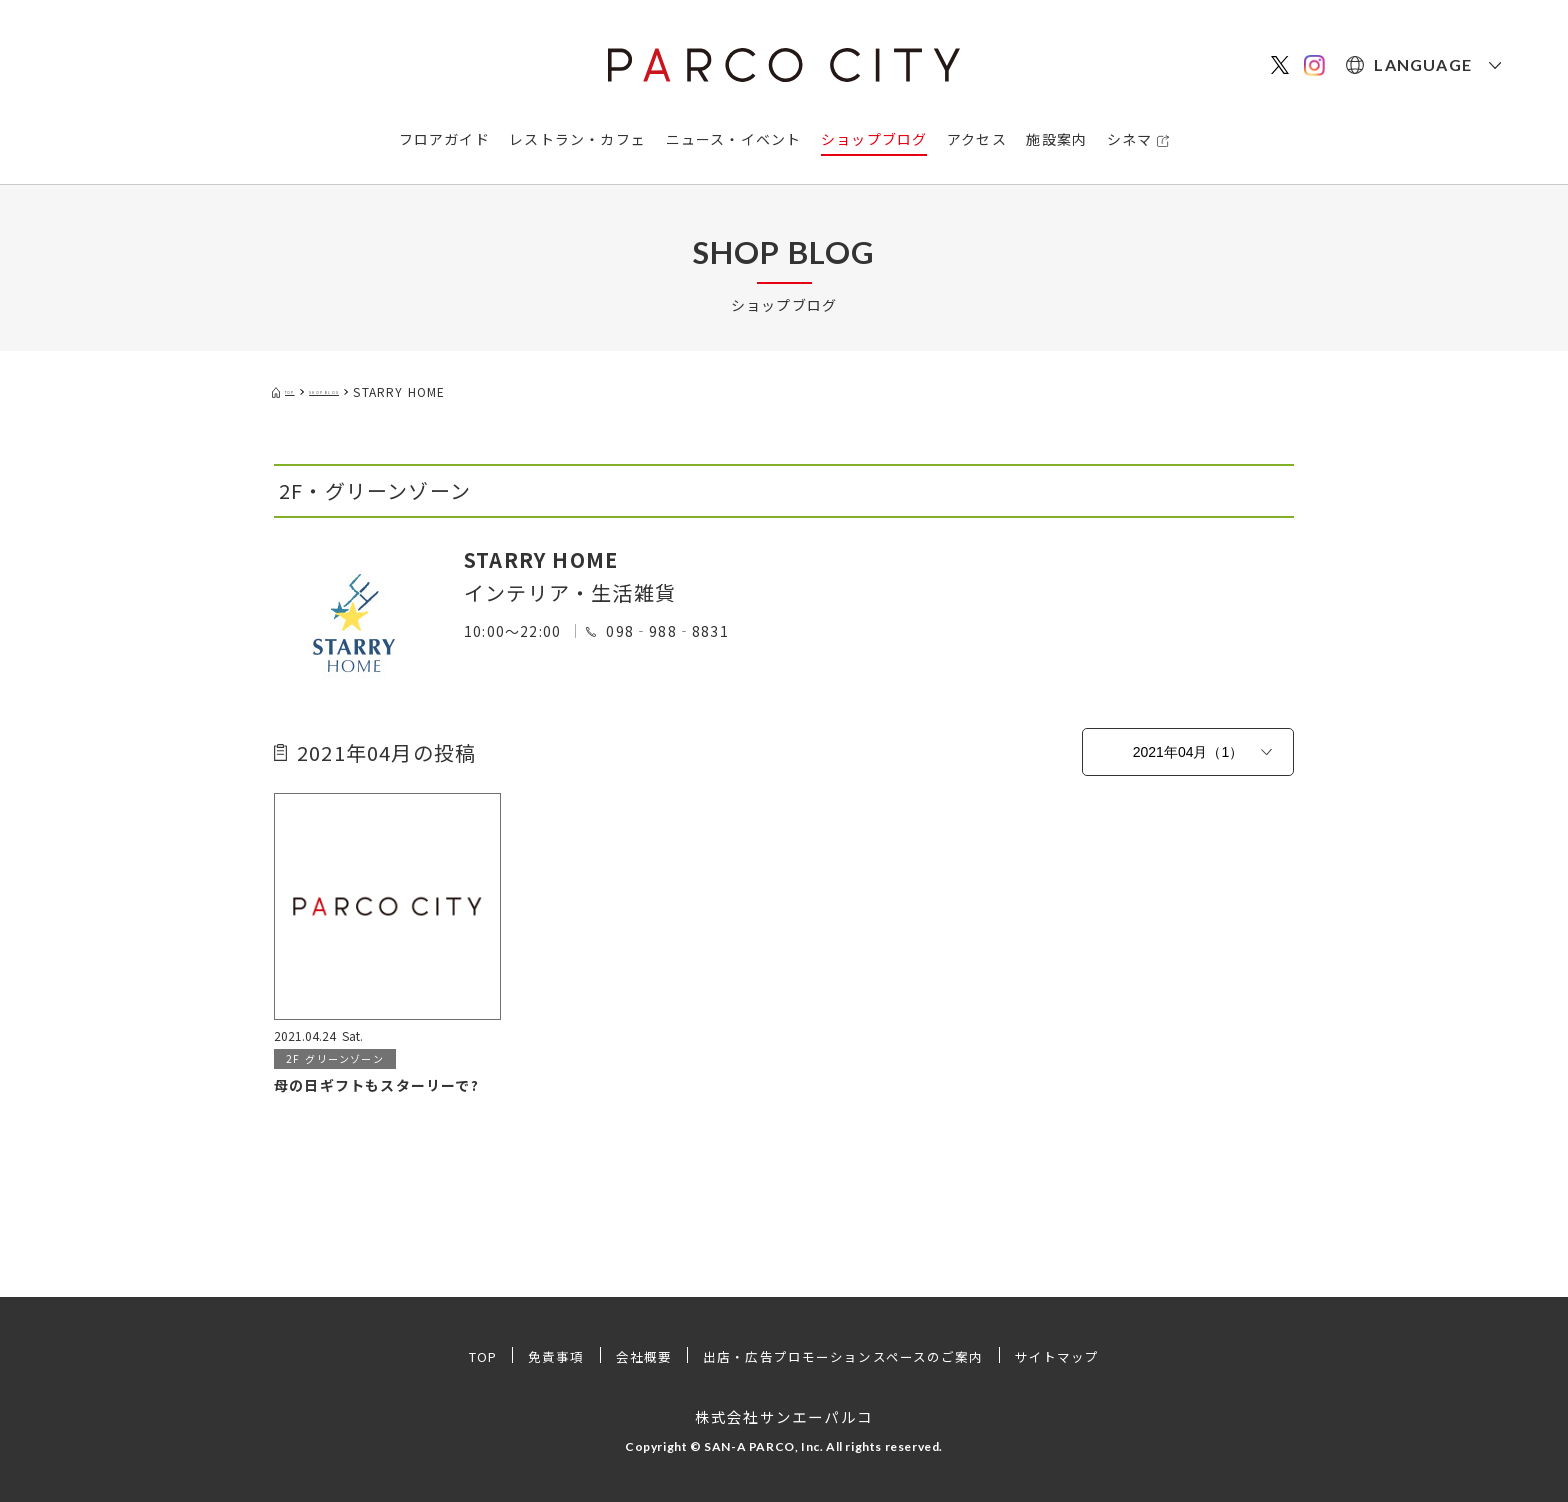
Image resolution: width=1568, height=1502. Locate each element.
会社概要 (630, 1356)
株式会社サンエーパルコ (783, 1416)
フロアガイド (444, 139)
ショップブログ (874, 139)
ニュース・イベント (734, 139)
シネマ (1130, 139)
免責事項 (537, 1356)
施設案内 (1056, 139)
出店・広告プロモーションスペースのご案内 (847, 1356)
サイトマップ (1081, 1356)
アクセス (977, 139)
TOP (458, 1356)
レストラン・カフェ (577, 139)
